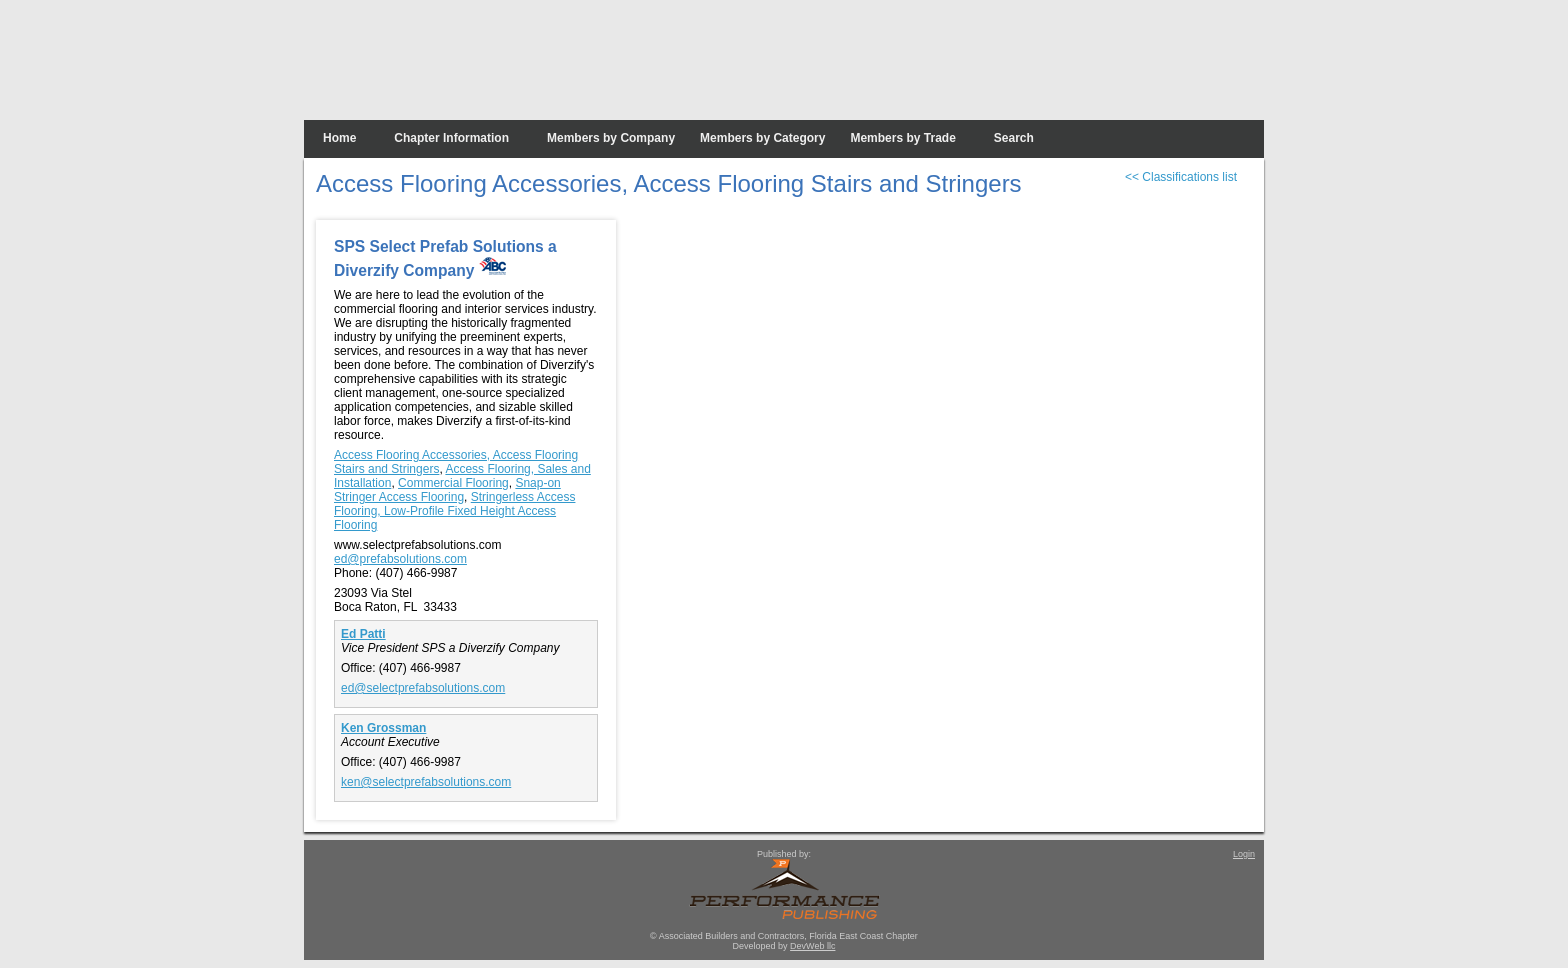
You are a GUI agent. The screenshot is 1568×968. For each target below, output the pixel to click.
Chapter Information (451, 138)
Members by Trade (902, 138)
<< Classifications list (1181, 177)
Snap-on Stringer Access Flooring (447, 490)
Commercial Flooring (453, 483)
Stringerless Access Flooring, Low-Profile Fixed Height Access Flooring (454, 511)
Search (1014, 138)
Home (339, 138)
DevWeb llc (812, 946)
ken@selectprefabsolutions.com (426, 782)
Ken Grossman (383, 728)
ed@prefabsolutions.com (400, 559)
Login (1244, 854)
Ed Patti (363, 634)
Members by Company (611, 138)
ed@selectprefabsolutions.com (423, 688)
